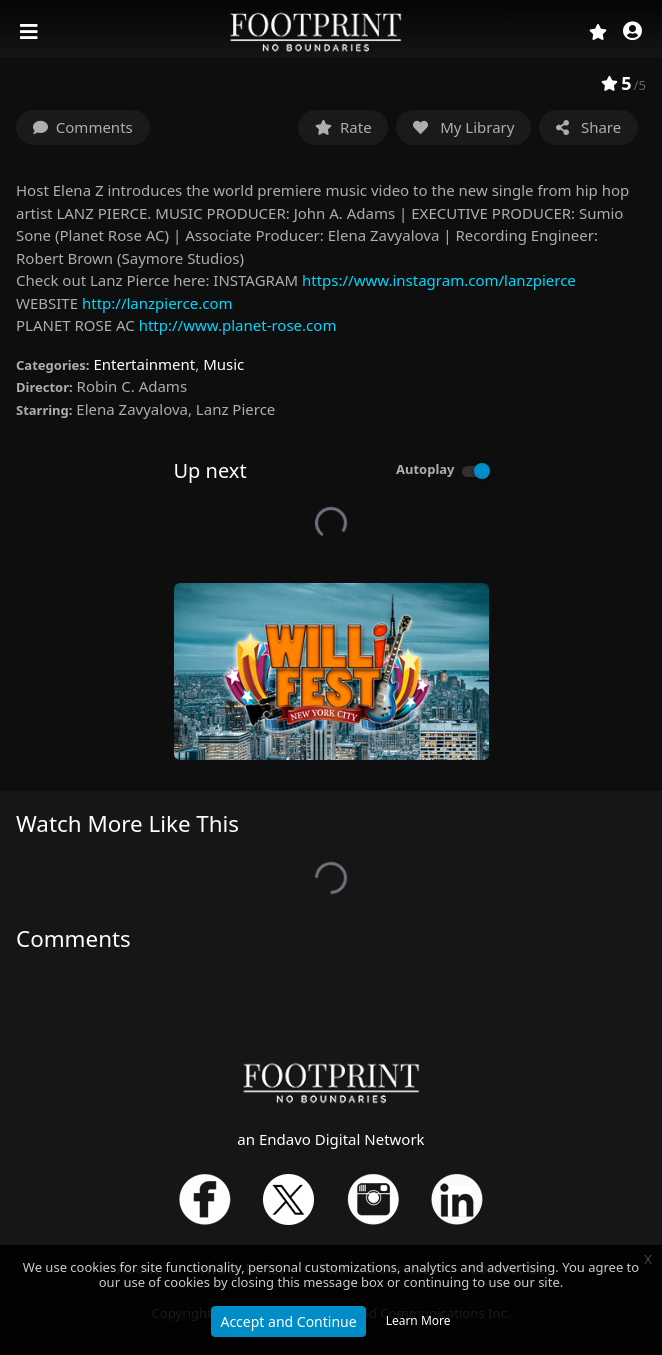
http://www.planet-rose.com (238, 325)
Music (223, 364)
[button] (632, 32)
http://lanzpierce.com (157, 303)
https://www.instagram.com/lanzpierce (439, 280)
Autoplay (425, 469)
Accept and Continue (288, 1321)
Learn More (418, 1320)
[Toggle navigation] (31, 32)
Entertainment (144, 364)
